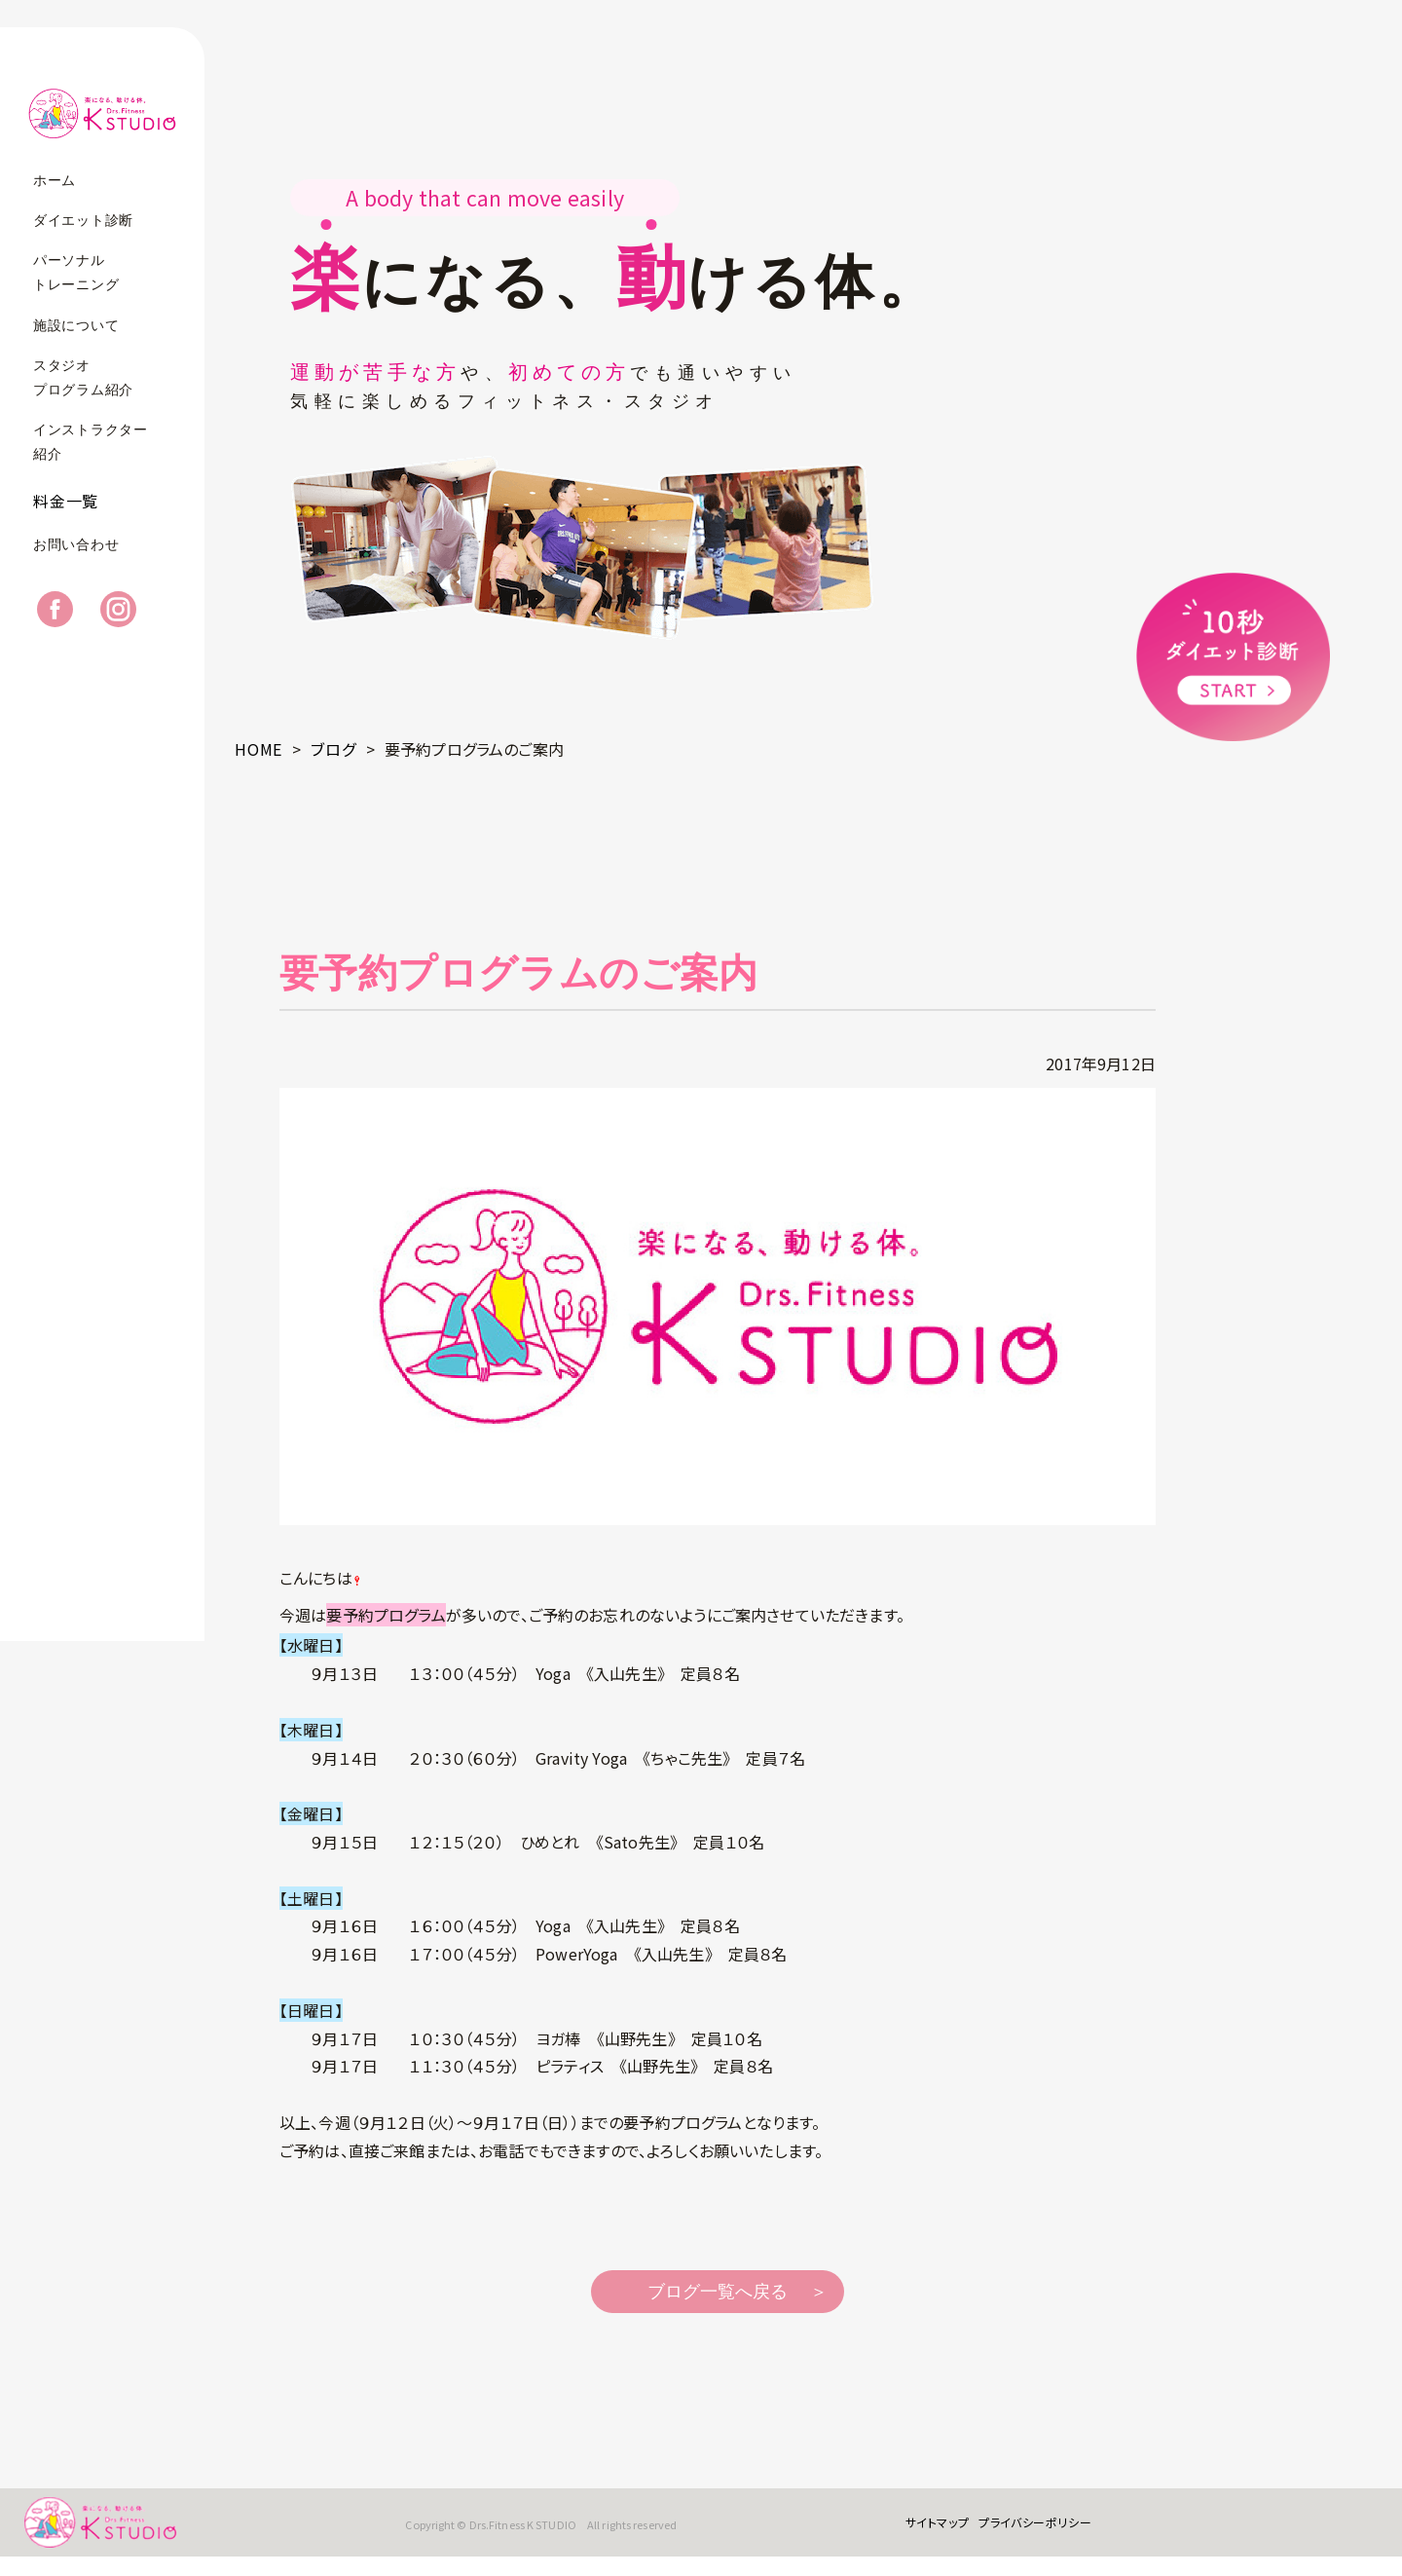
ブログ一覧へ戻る (717, 2291)
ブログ (333, 749)
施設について (76, 325)
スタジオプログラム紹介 (83, 377)
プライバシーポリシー (1021, 2531)
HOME (258, 749)
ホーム (54, 180)
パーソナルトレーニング (76, 272)
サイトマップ (923, 2531)
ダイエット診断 (83, 220)
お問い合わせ (76, 563)
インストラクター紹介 (90, 442)
